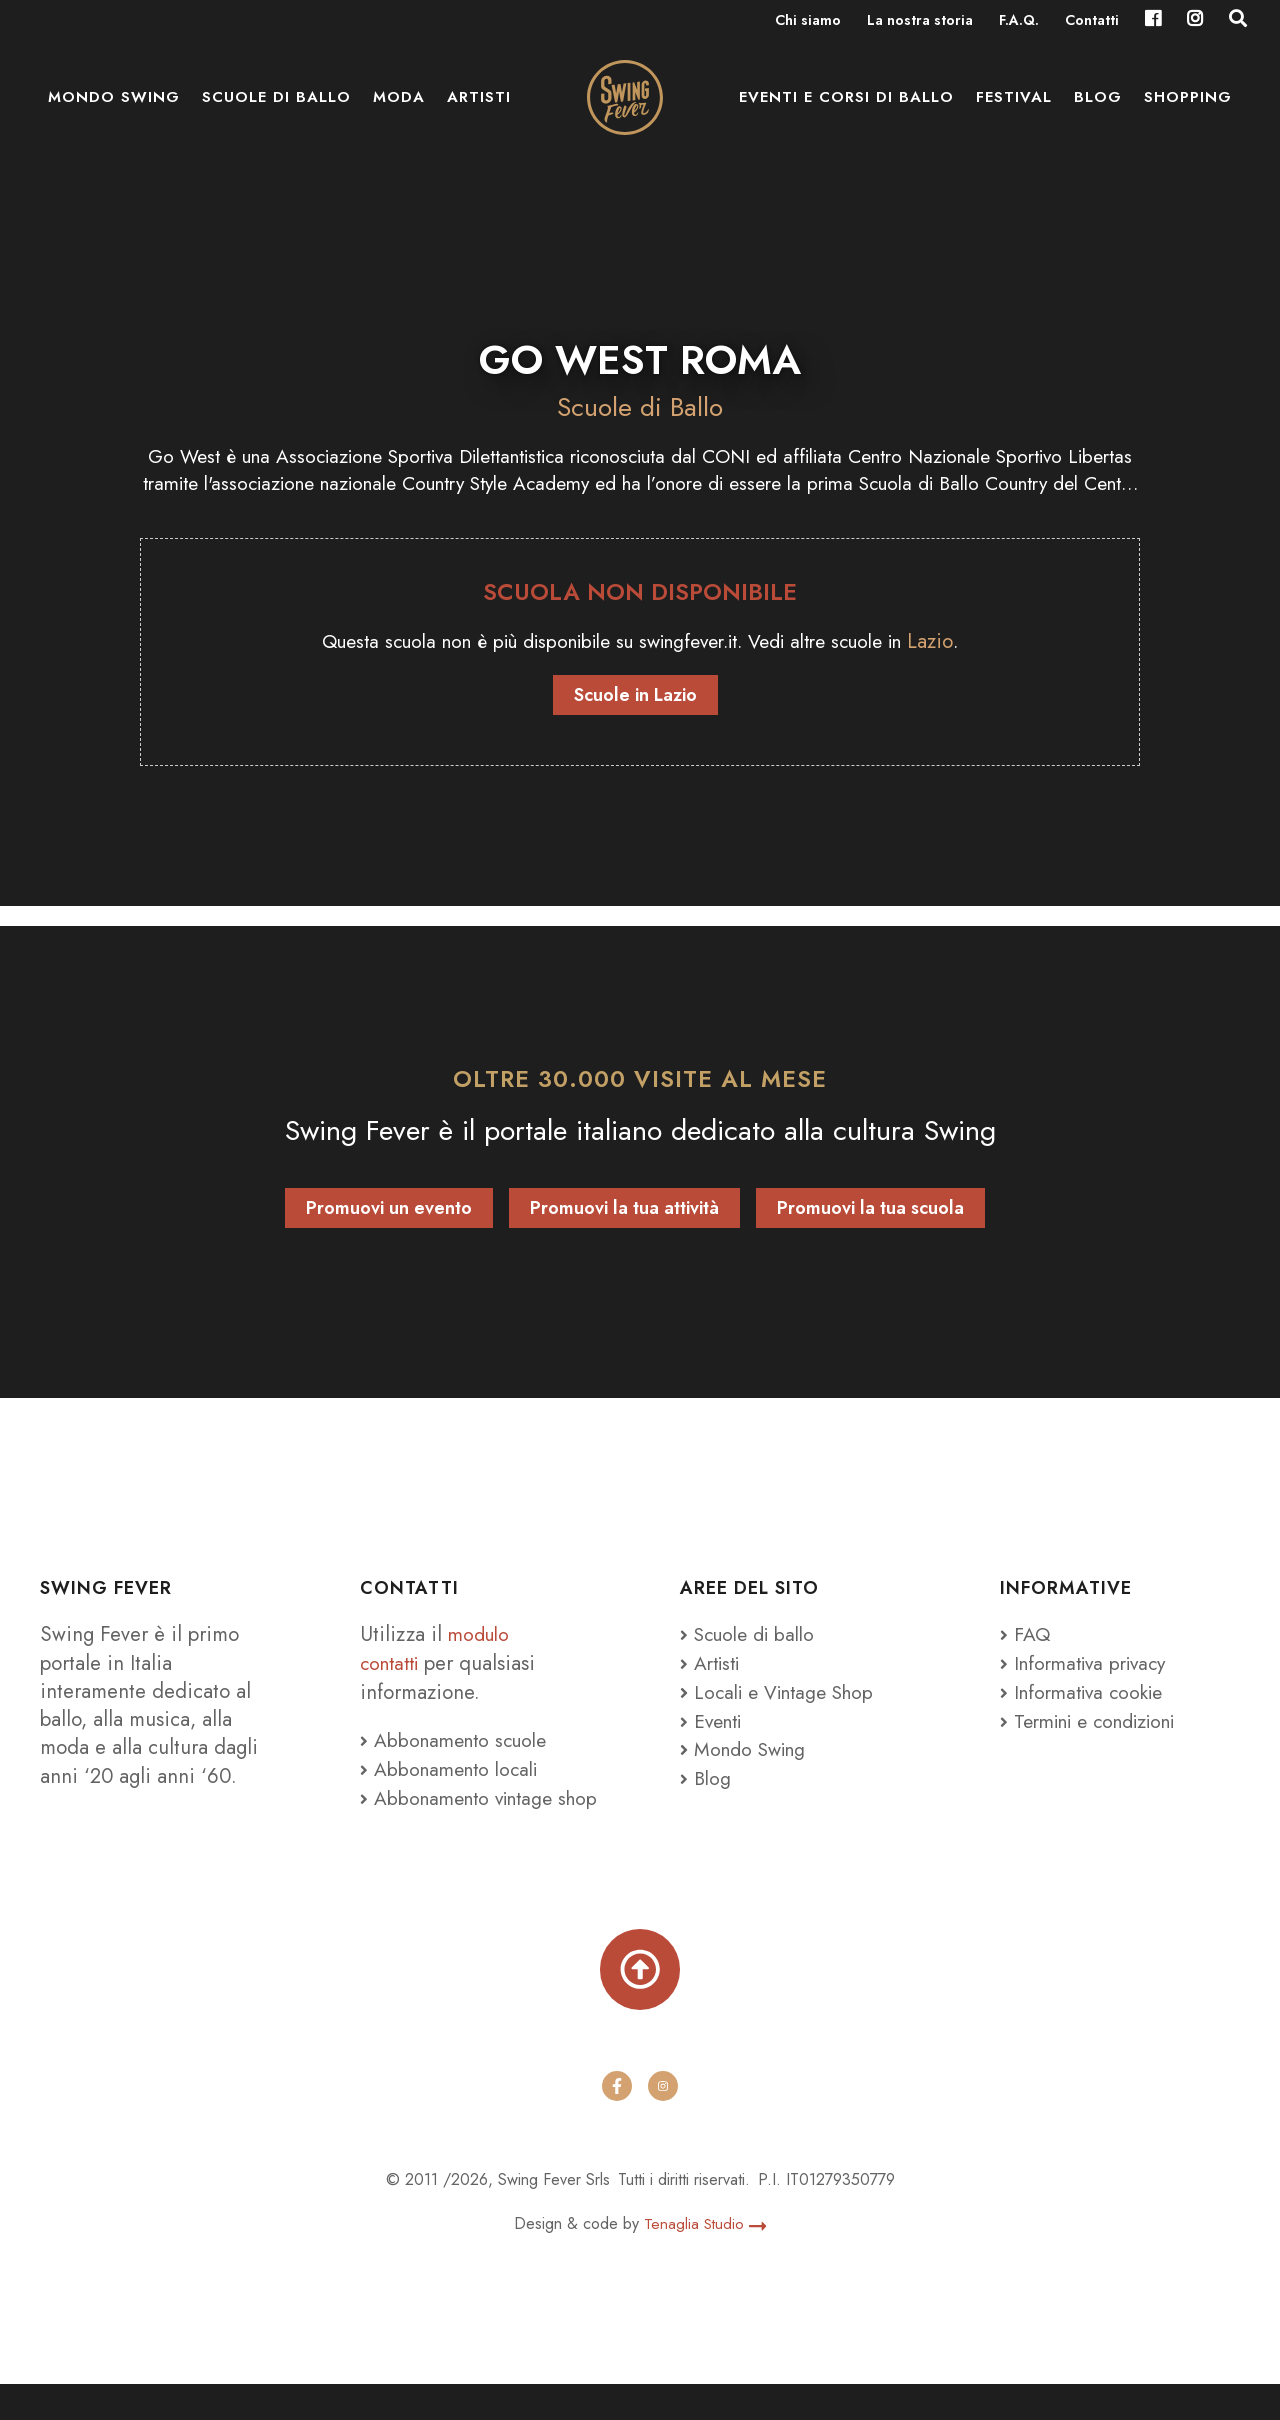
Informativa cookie (1087, 1694)
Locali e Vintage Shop (791, 1694)
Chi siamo (808, 22)
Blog (1098, 110)
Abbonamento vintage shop (463, 1813)
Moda (399, 110)
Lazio (961, 644)
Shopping (1188, 110)
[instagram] (663, 2122)
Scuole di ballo (276, 110)
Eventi (714, 1723)
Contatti (1092, 22)
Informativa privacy (1089, 1666)
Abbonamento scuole (459, 1743)
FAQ (1026, 1638)
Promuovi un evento (389, 1212)
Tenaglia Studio (705, 2260)
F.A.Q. (1019, 22)
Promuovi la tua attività (624, 1212)
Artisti (479, 110)
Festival (1014, 110)
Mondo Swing (114, 110)
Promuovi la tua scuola (870, 1212)
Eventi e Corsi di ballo (846, 110)
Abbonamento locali (454, 1771)
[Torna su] (640, 2002)
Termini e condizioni (1098, 1723)
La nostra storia (920, 22)
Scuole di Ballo (640, 406)
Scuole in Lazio (635, 698)
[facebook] (617, 2122)
